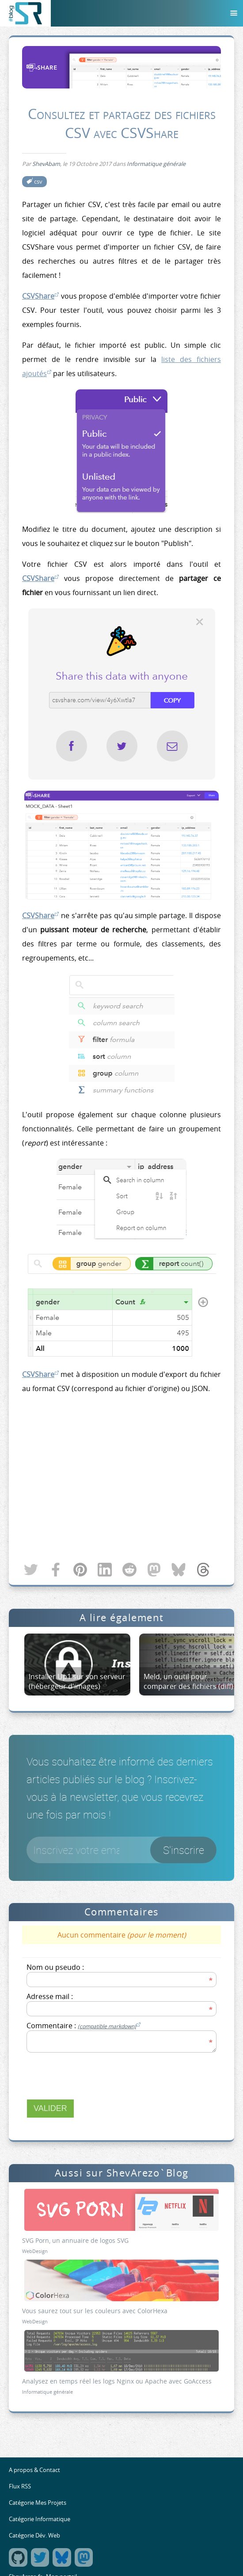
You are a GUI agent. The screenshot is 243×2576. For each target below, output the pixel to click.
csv (38, 181)
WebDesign (35, 2251)
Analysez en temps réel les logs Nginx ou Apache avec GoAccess (117, 2381)
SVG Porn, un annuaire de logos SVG (75, 2240)
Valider (50, 2108)
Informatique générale (156, 164)
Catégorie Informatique (39, 2519)
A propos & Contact (34, 2470)
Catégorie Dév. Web (34, 2535)
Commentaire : (83, 2025)
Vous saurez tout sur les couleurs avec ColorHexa (94, 2311)
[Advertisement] (121, 1479)
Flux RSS (20, 2486)
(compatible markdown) (107, 2026)
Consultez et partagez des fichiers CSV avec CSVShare (122, 123)
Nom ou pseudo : (55, 1967)
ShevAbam (46, 164)
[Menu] (233, 13)
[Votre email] (121, 1850)
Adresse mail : (50, 1996)
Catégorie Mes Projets (37, 2503)
